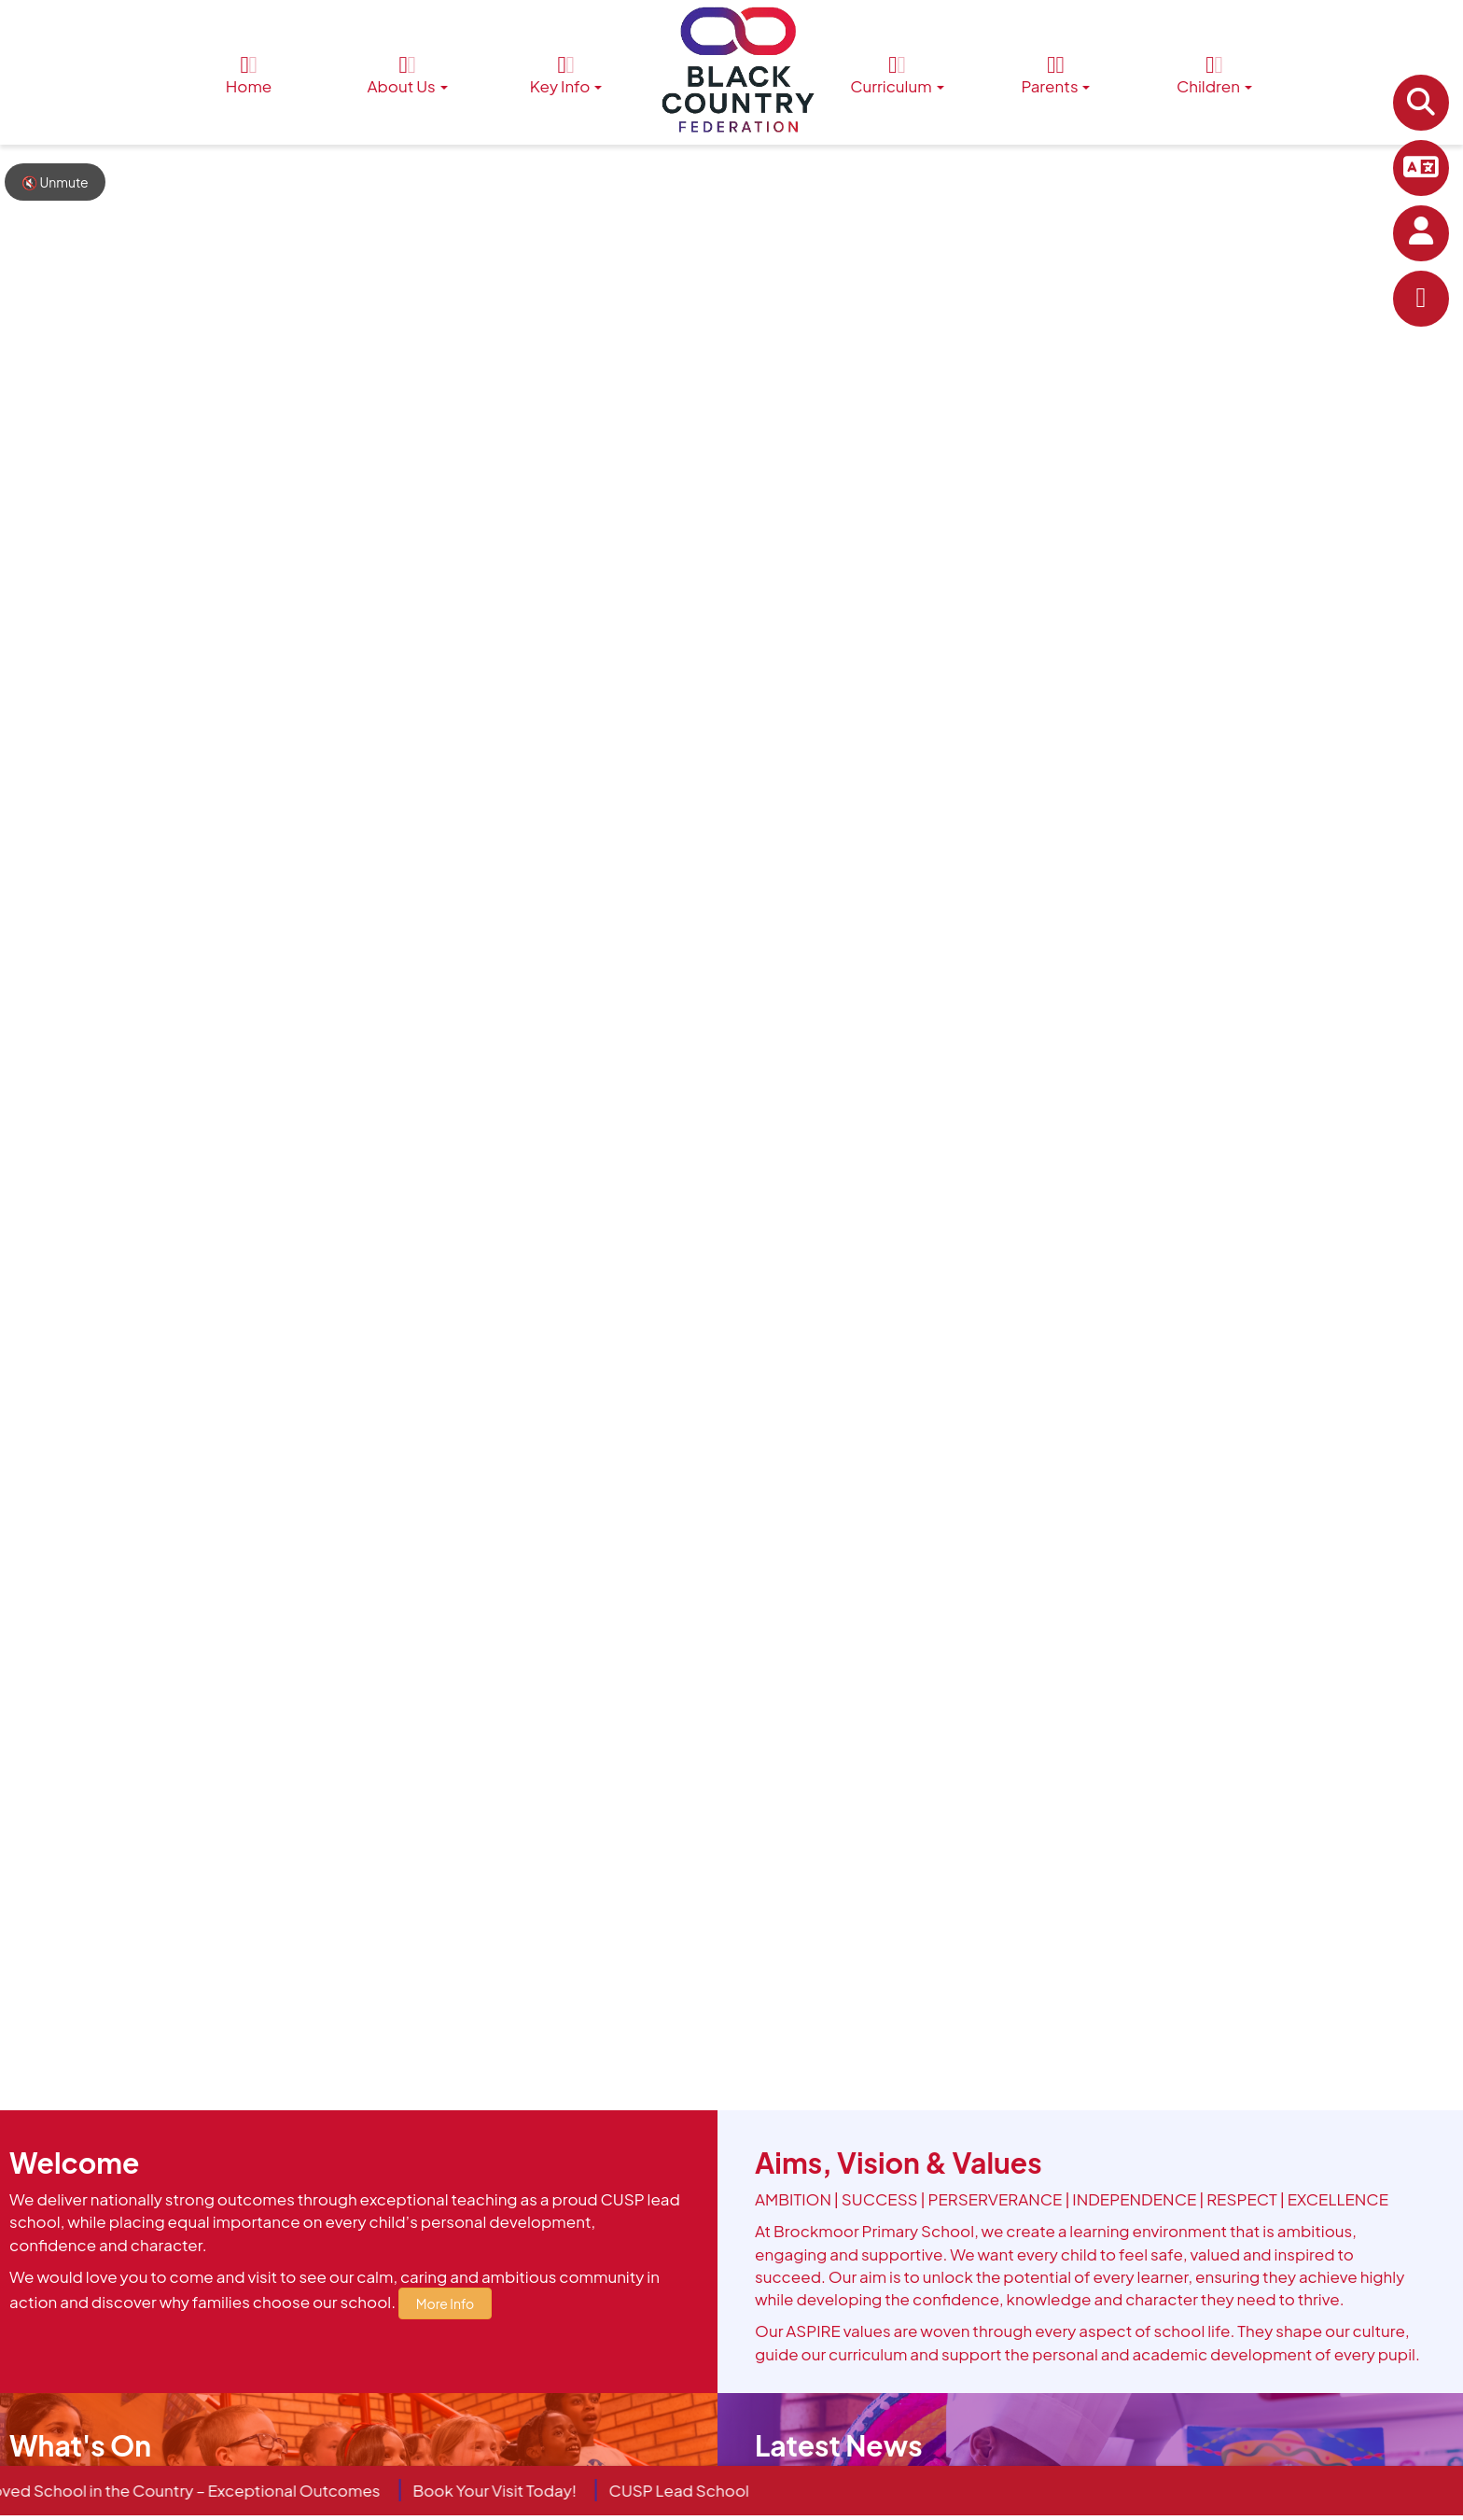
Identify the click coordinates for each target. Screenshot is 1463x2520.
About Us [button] (407, 74)
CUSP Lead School (689, 2490)
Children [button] (1214, 74)
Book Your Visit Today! (505, 2490)
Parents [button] (1055, 74)
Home (249, 74)
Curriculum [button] (896, 74)
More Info (445, 2303)
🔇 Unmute (55, 182)
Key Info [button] (566, 74)
